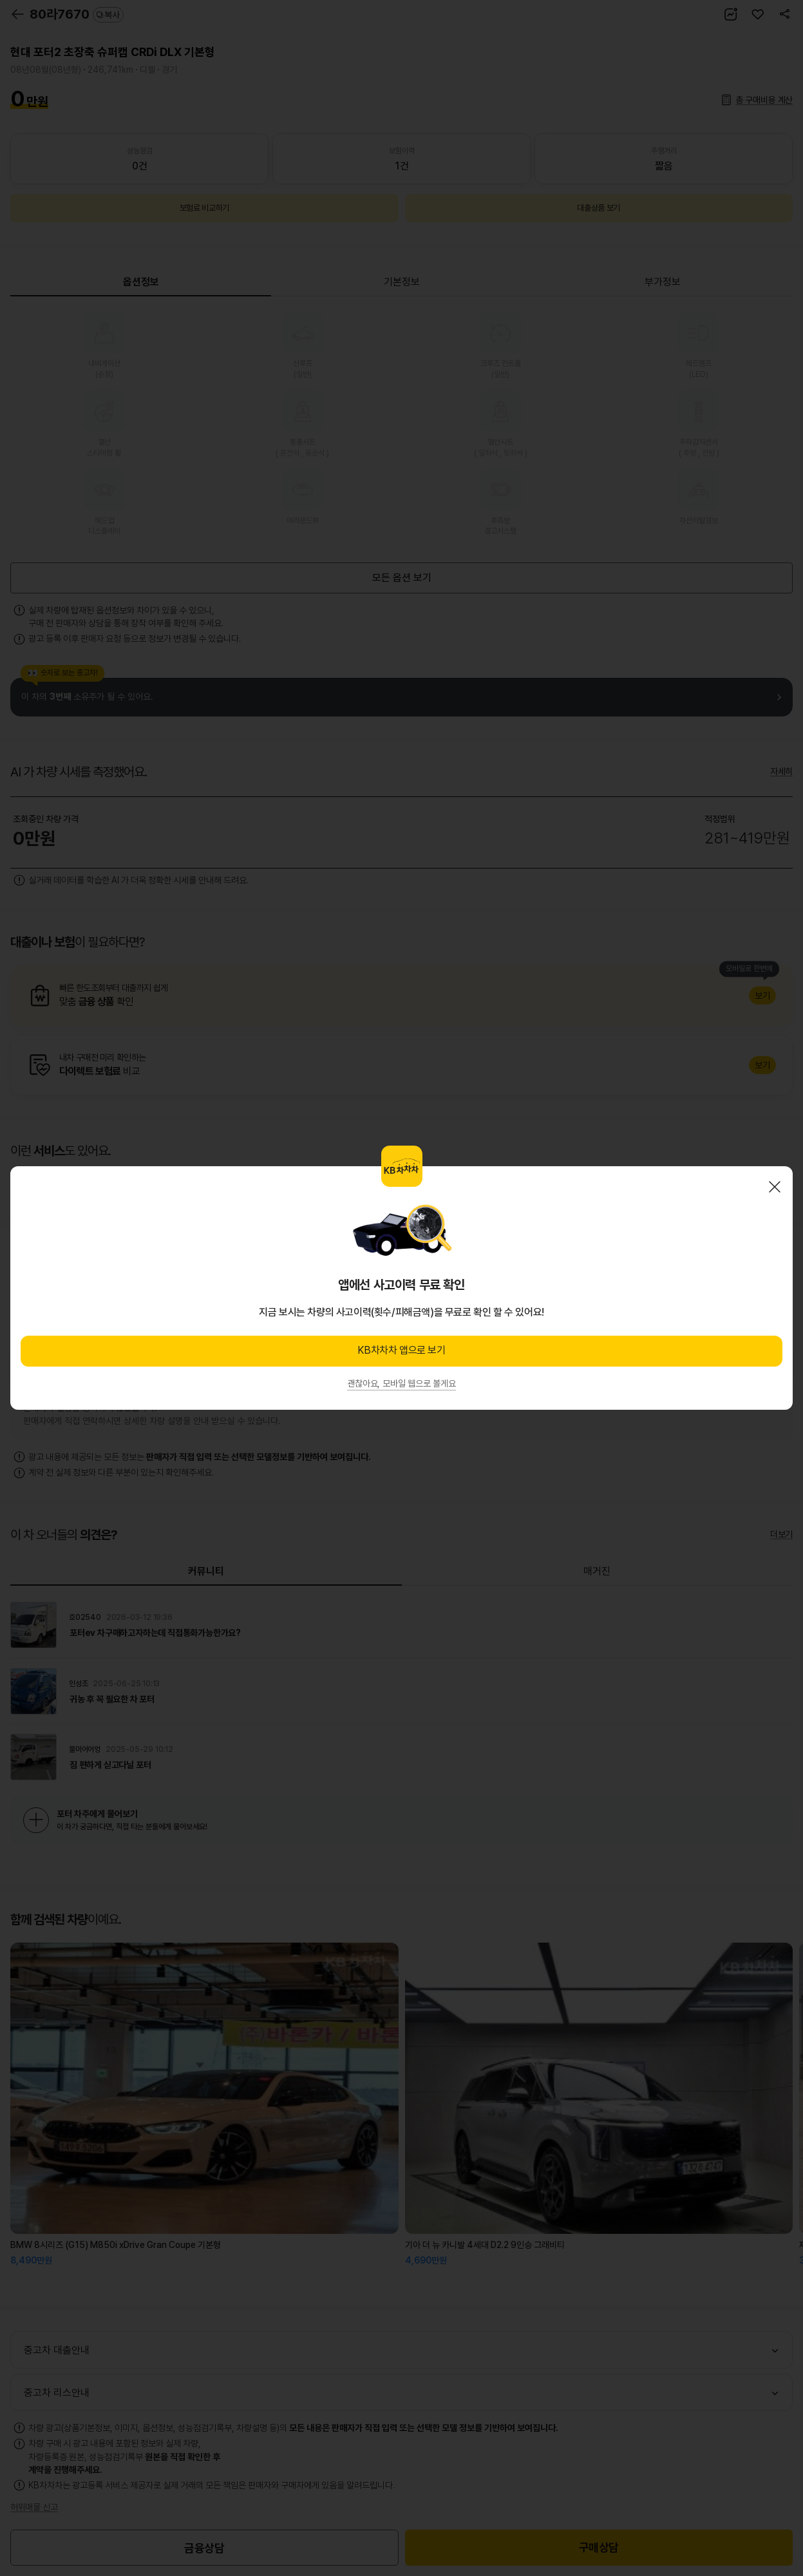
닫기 (774, 1187)
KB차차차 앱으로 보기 (401, 1350)
